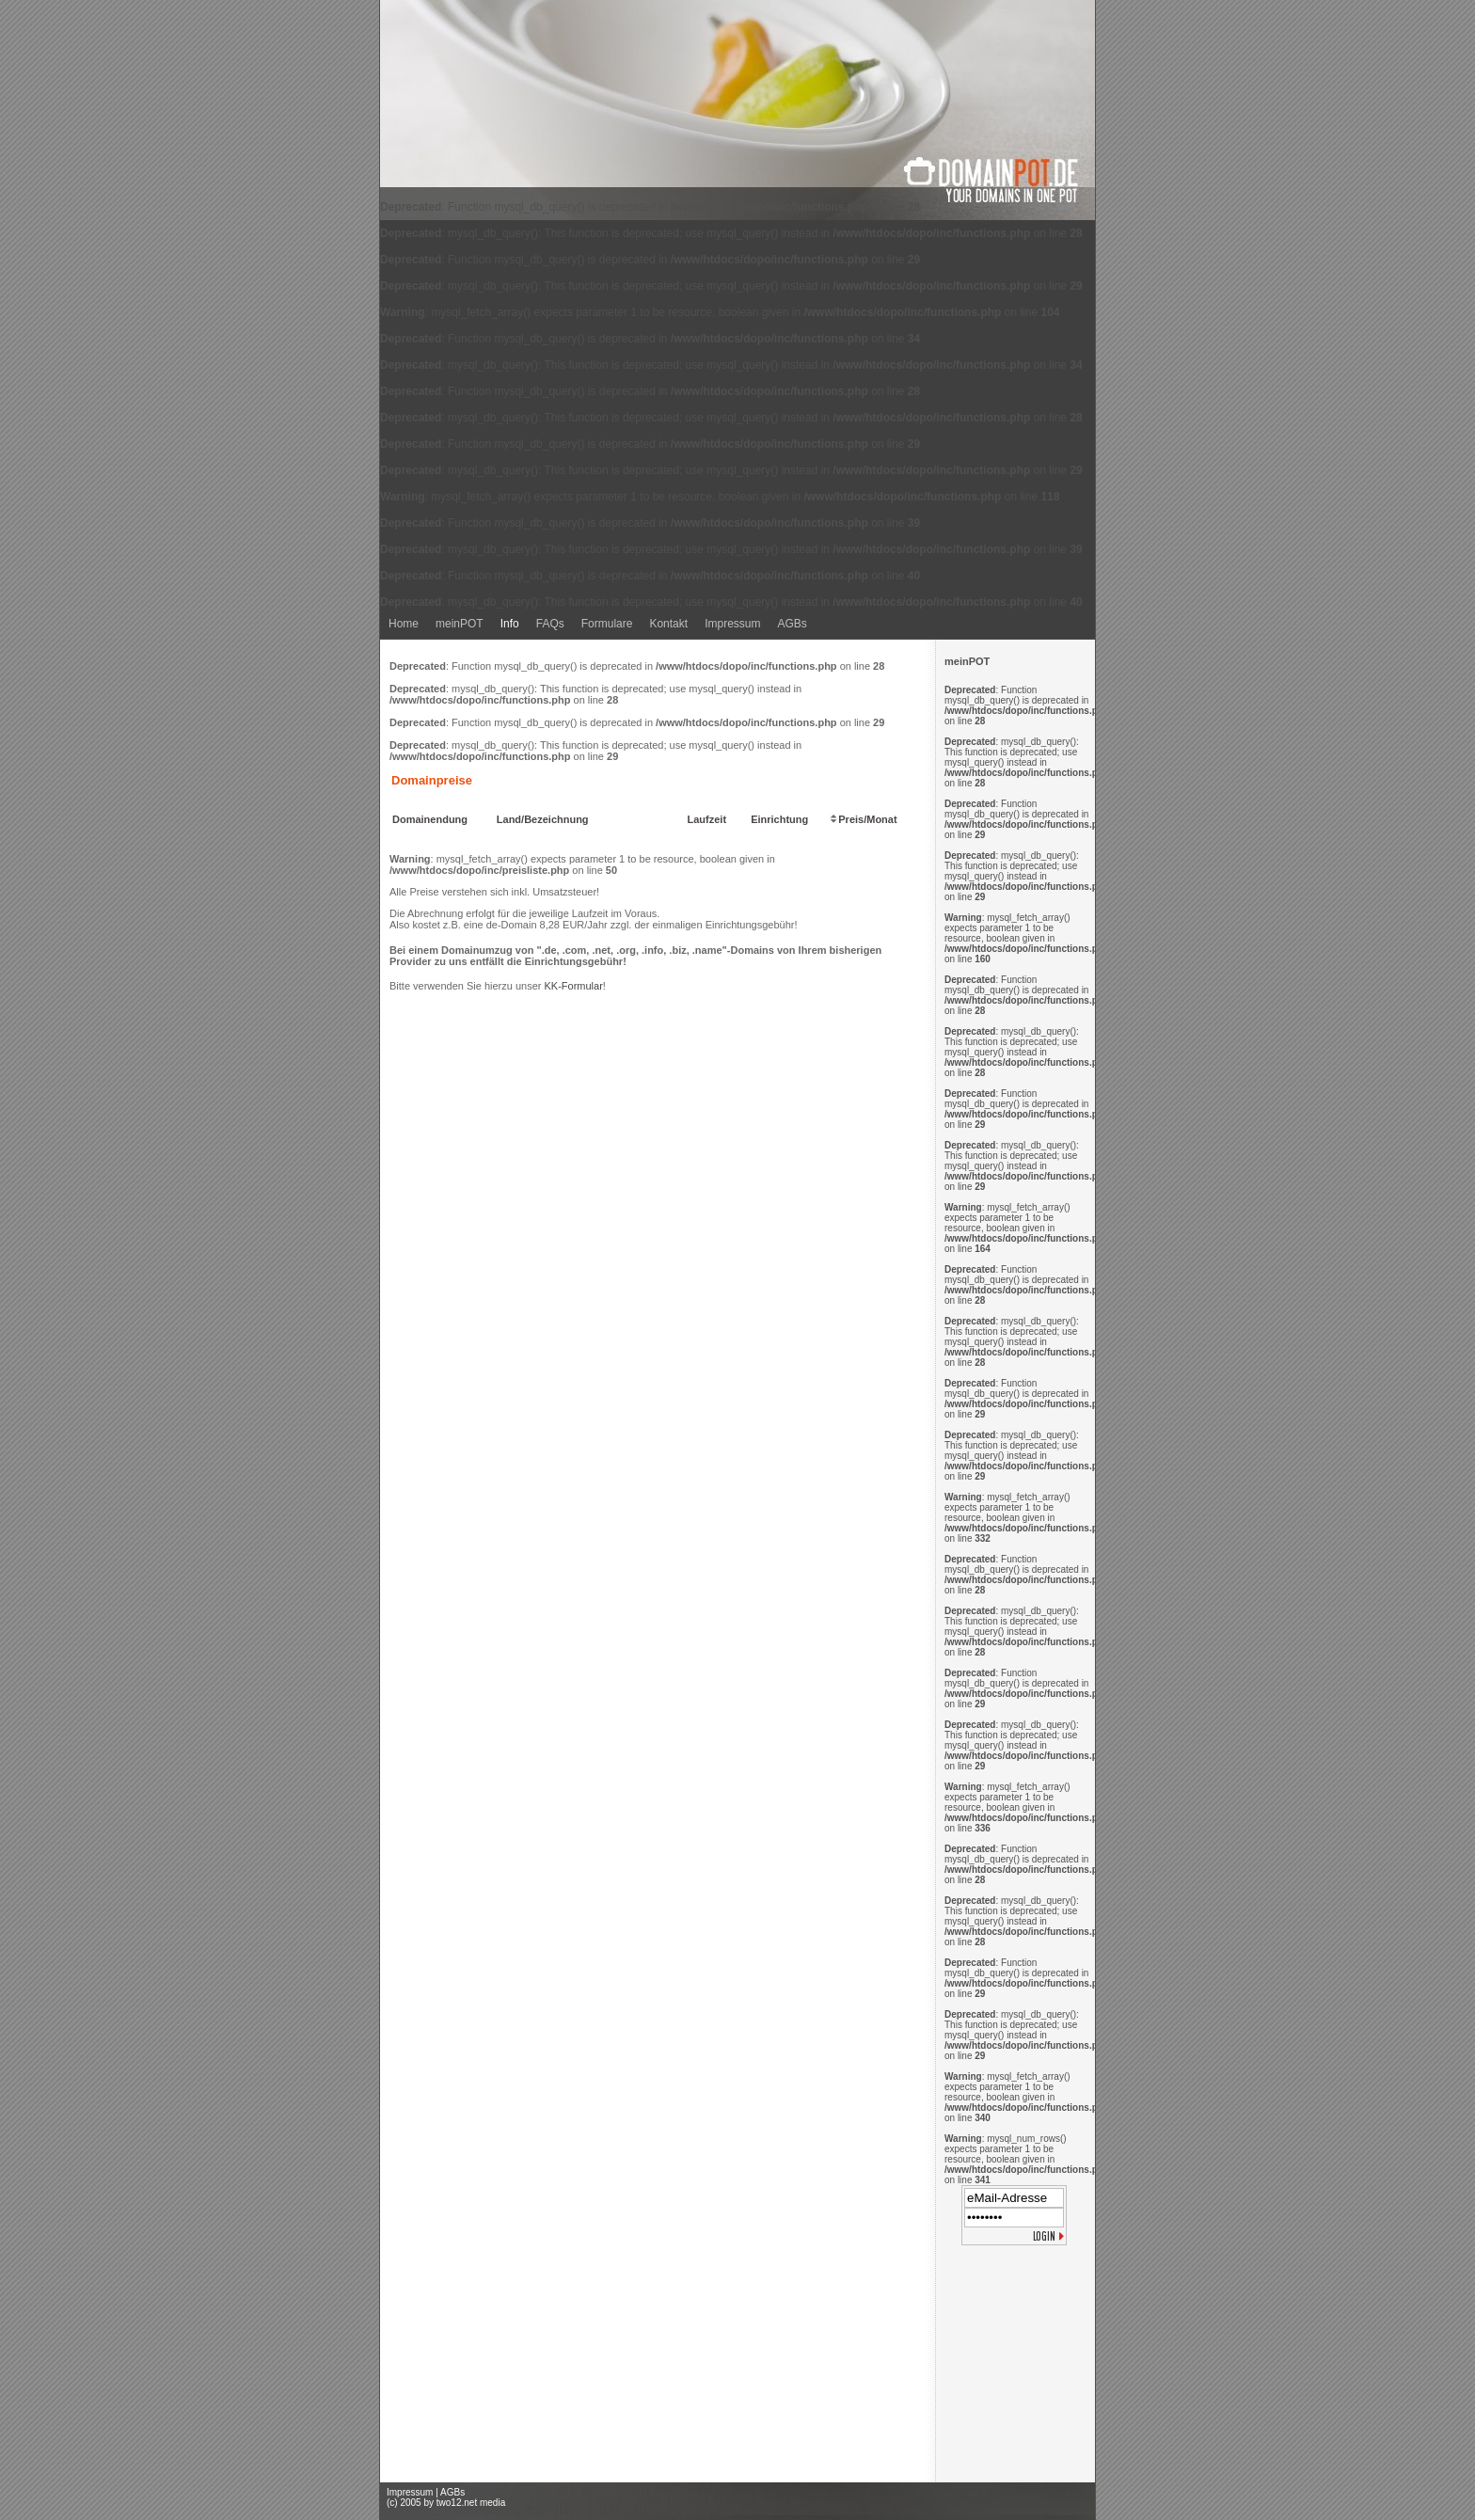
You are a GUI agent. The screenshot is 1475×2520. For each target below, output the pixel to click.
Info (509, 623)
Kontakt (668, 623)
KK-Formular (573, 985)
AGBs (791, 623)
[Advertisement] (1015, 2367)
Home (404, 623)
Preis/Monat (862, 819)
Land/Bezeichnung (543, 819)
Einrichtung (779, 819)
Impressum (732, 623)
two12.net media (470, 2502)
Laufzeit (707, 819)
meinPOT (460, 623)
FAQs (550, 623)
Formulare (607, 623)
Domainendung (430, 819)
